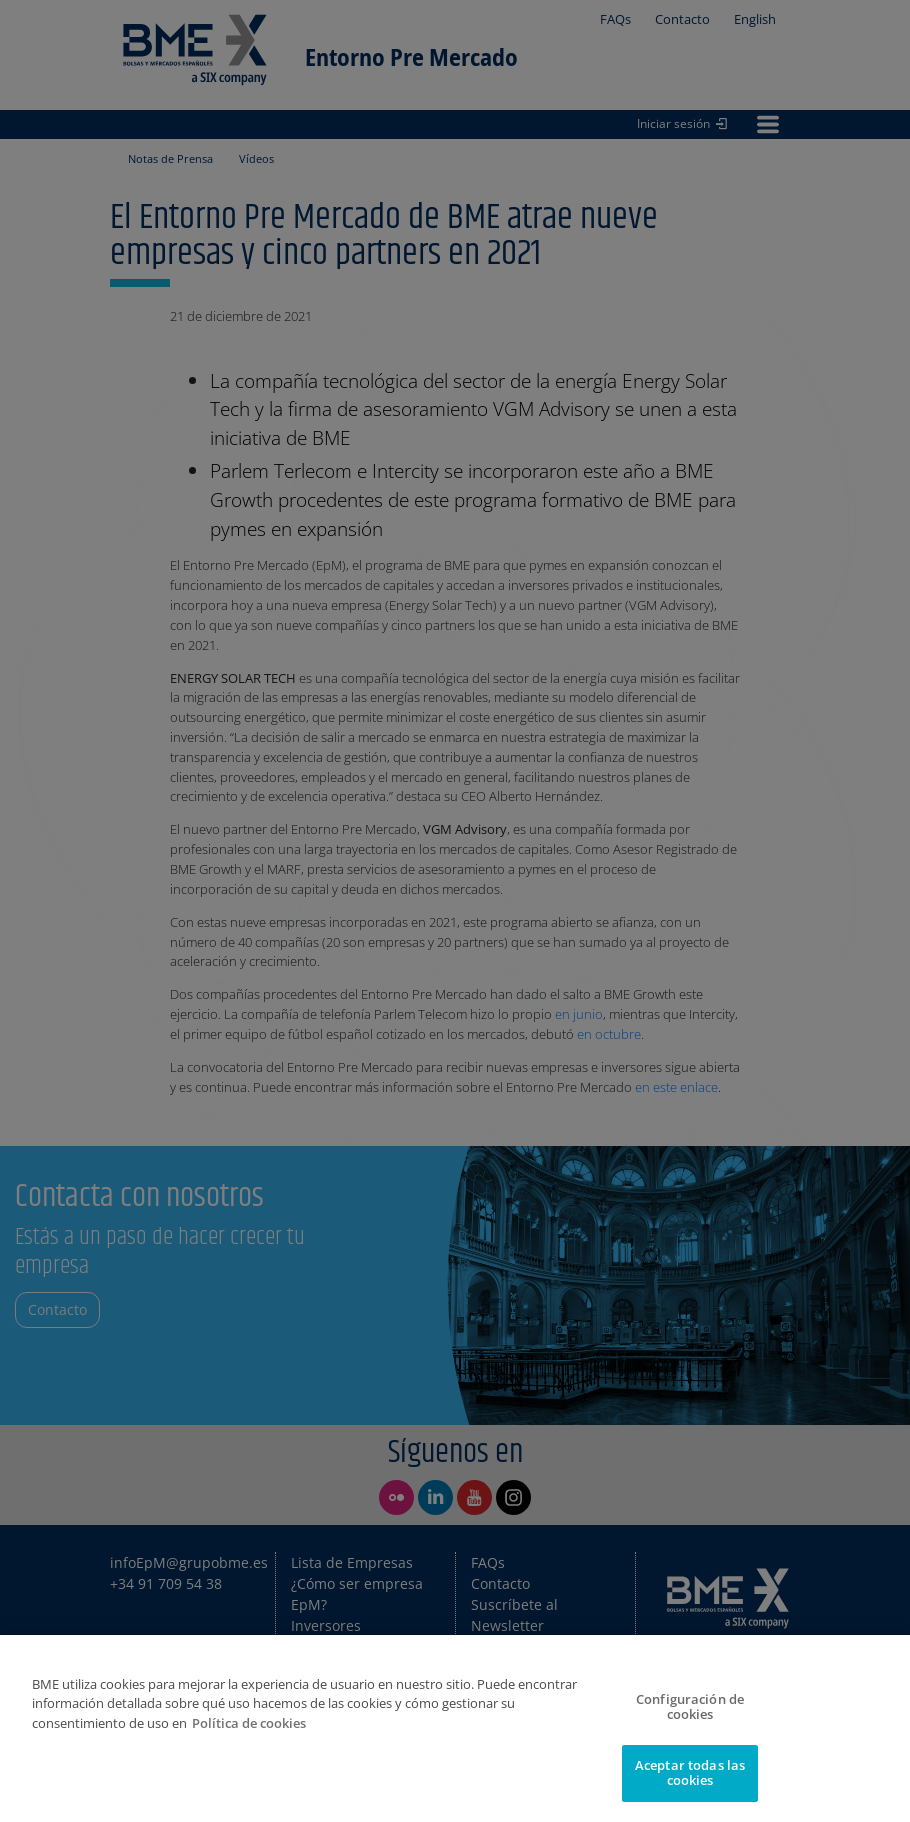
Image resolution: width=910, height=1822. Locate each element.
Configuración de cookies (690, 1707)
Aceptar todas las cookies (690, 1773)
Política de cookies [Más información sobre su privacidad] (249, 1723)
